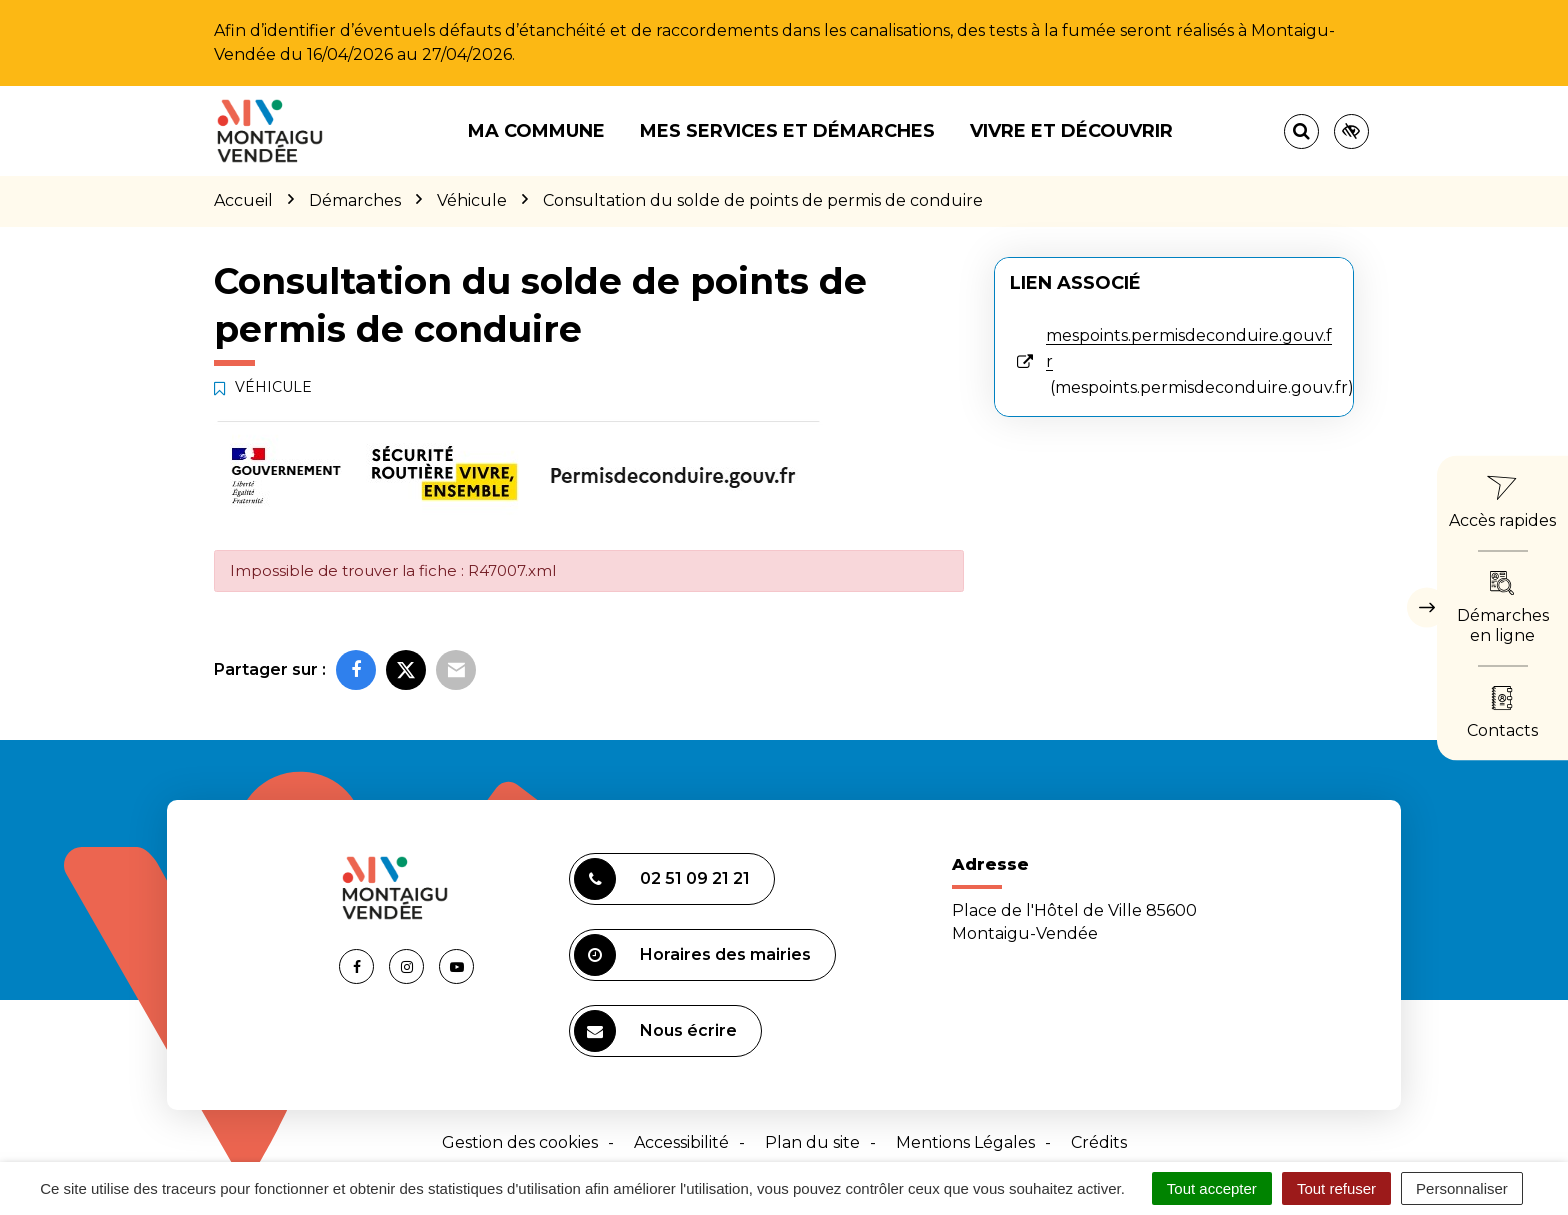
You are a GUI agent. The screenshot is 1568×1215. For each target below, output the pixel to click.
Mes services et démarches (787, 131)
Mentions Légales (965, 1142)
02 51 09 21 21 (662, 879)
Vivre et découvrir (1071, 131)
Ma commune (536, 131)
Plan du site (812, 1142)
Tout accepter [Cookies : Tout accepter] (1212, 1188)
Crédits (1099, 1142)
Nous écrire (655, 1031)
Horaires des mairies (692, 955)
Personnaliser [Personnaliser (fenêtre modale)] (1462, 1188)
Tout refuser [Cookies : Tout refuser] (1336, 1188)
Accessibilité (681, 1142)
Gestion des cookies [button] (520, 1142)
